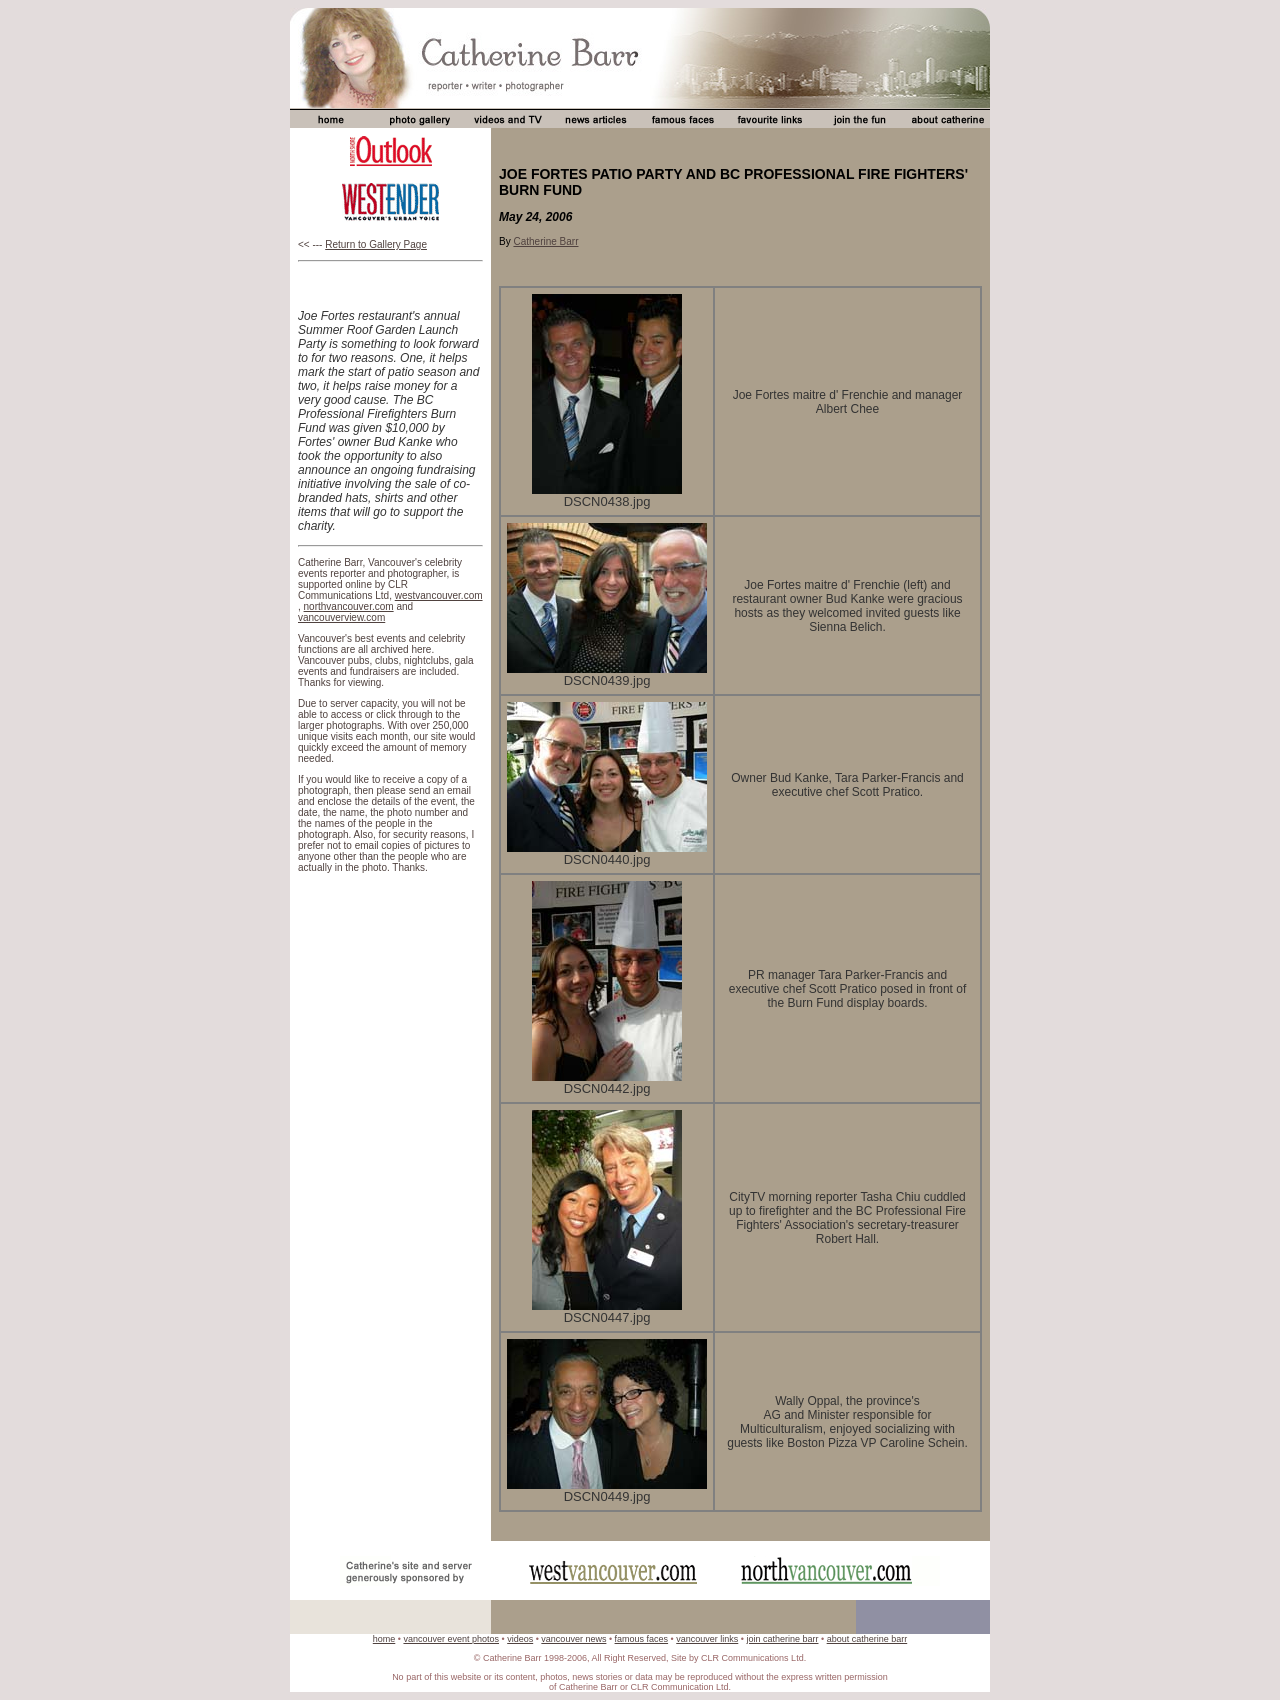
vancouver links (707, 1639)
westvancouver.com (439, 595)
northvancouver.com (349, 606)
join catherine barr (782, 1639)
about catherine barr (867, 1639)
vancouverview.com (341, 617)
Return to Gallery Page (376, 244)
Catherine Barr (545, 241)
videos (520, 1639)
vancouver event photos (451, 1639)
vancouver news (573, 1639)
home (384, 1639)
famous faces (642, 1639)
